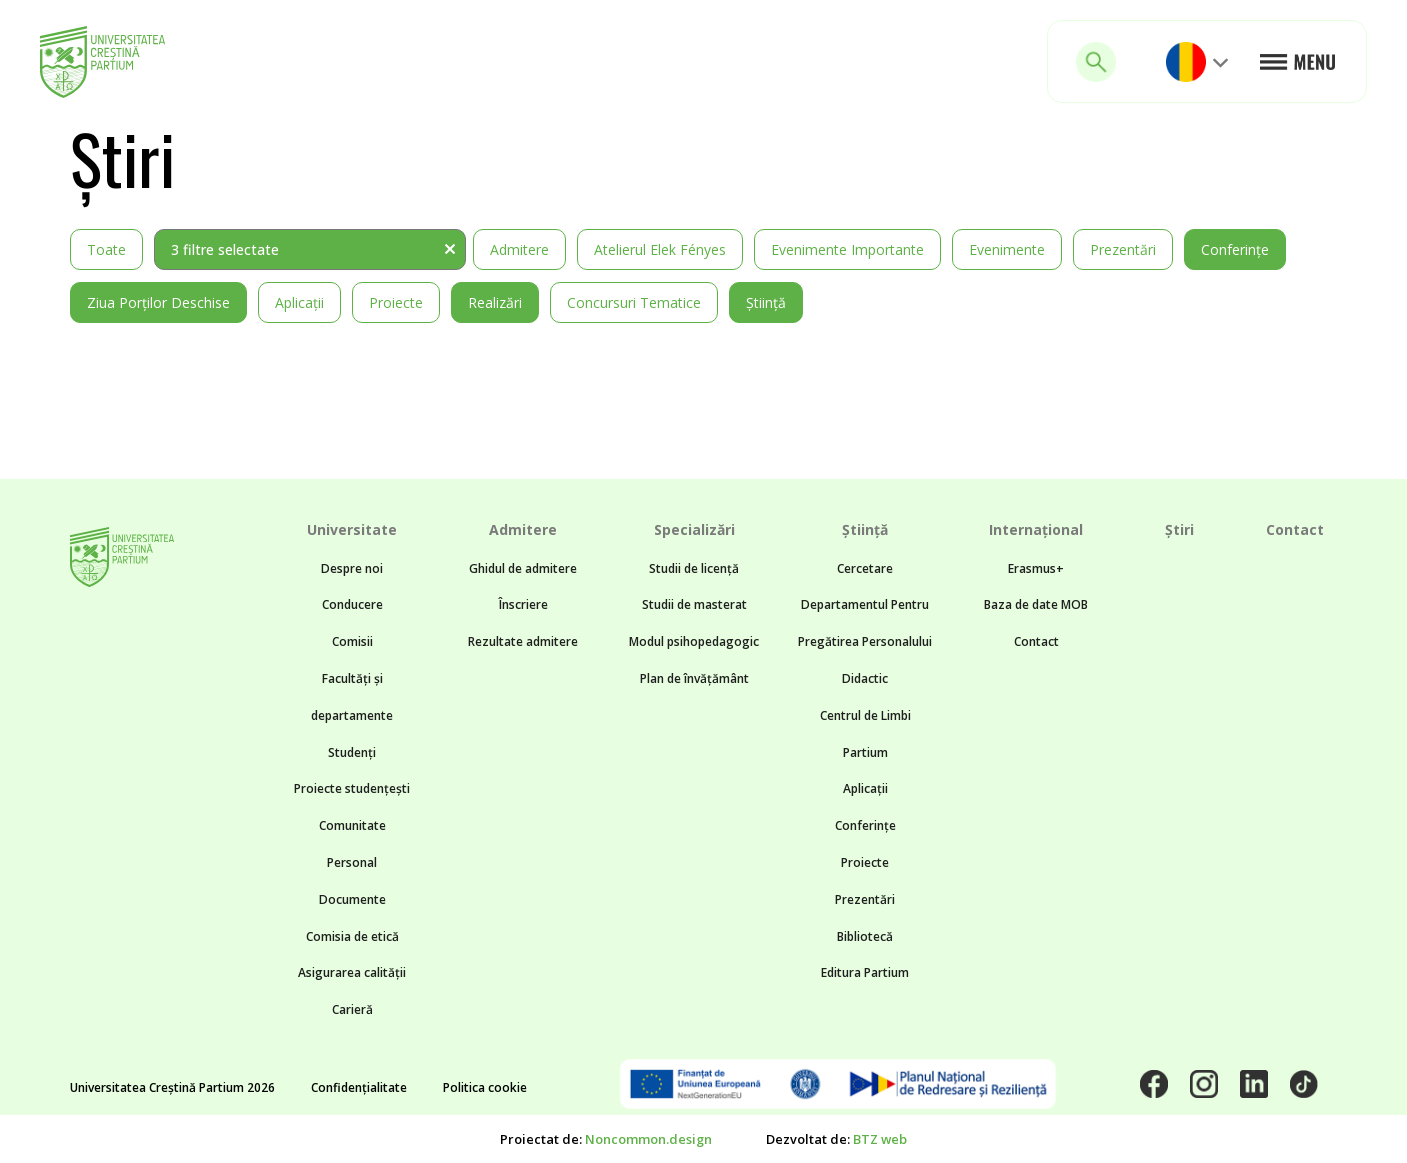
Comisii (352, 641)
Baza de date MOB (1036, 604)
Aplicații (299, 302)
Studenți (352, 752)
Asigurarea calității (352, 972)
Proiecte (396, 302)
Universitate (352, 529)
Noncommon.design (648, 1139)
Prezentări (1123, 249)
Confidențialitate (359, 1087)
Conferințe (1235, 249)
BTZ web (880, 1139)
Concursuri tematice (634, 302)
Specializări (694, 529)
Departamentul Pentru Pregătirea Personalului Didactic (865, 641)
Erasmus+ (1036, 568)
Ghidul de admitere (523, 568)
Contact (1036, 641)
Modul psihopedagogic (694, 641)
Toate (106, 249)
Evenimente (1007, 249)
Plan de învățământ (694, 678)
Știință (766, 302)
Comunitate (352, 825)
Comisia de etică (352, 936)
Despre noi (352, 568)
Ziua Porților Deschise (158, 302)
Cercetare (865, 568)
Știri (1179, 529)
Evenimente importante (847, 249)
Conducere (352, 604)
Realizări (495, 302)
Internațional (1036, 529)
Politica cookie (485, 1087)
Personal (352, 862)
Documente (352, 899)
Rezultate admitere (523, 641)
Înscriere (523, 604)
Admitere (519, 249)
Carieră (352, 1009)
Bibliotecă (865, 936)
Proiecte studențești (352, 788)
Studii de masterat (694, 604)
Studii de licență (694, 568)
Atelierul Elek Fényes (660, 249)
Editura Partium (865, 972)
